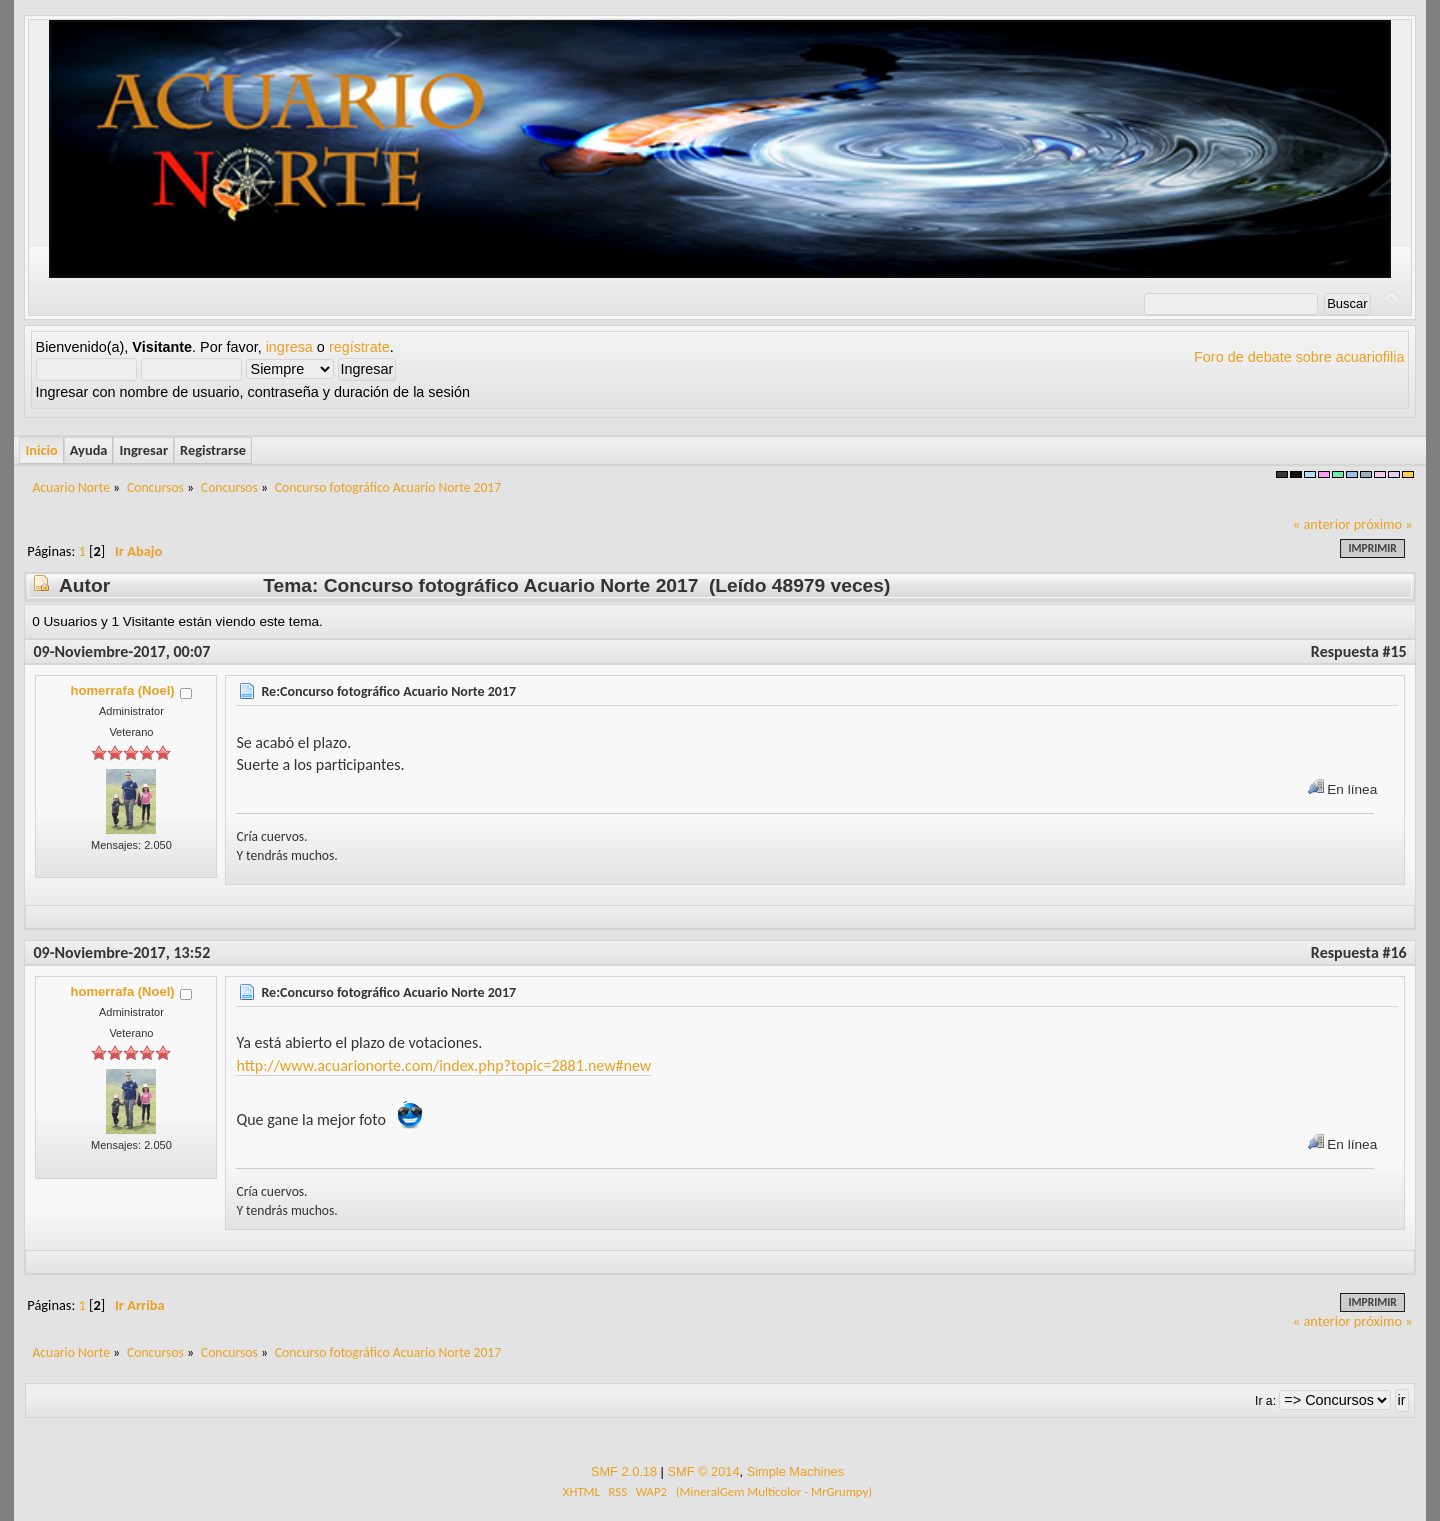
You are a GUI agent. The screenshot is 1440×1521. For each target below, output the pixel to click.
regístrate (359, 347)
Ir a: (1265, 1401)
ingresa (289, 347)
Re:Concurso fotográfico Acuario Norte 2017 (388, 691)
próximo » (1383, 524)
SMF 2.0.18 (624, 1471)
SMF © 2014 (703, 1471)
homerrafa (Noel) (123, 690)
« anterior (1322, 524)
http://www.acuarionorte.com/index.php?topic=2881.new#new (443, 1065)
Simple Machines (795, 1471)
